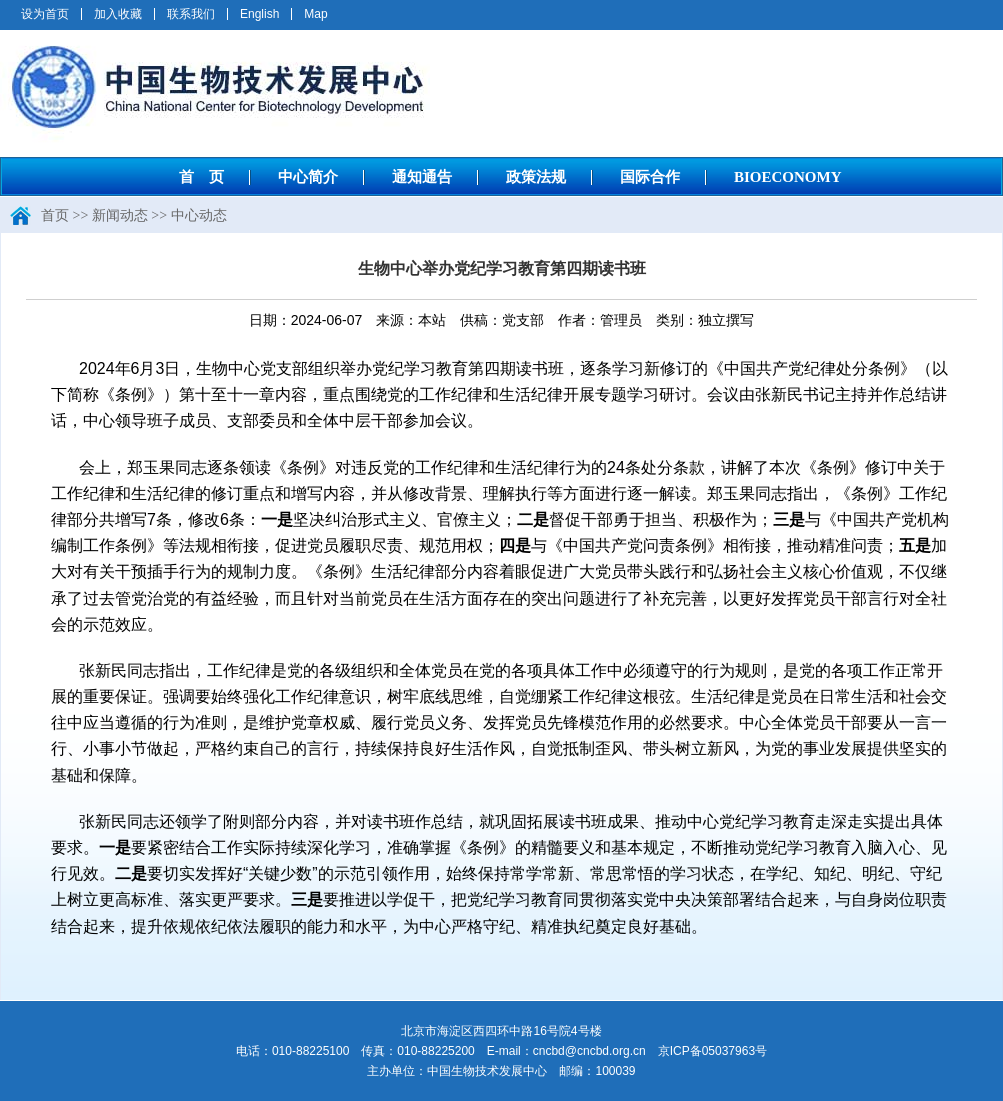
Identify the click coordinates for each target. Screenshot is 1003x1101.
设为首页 (45, 14)
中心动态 (199, 215)
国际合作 (650, 177)
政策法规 (536, 177)
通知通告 (422, 177)
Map (315, 14)
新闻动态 (120, 215)
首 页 (201, 177)
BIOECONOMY (788, 177)
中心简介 (308, 177)
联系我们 (191, 14)
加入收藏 (118, 14)
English (259, 14)
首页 (55, 215)
